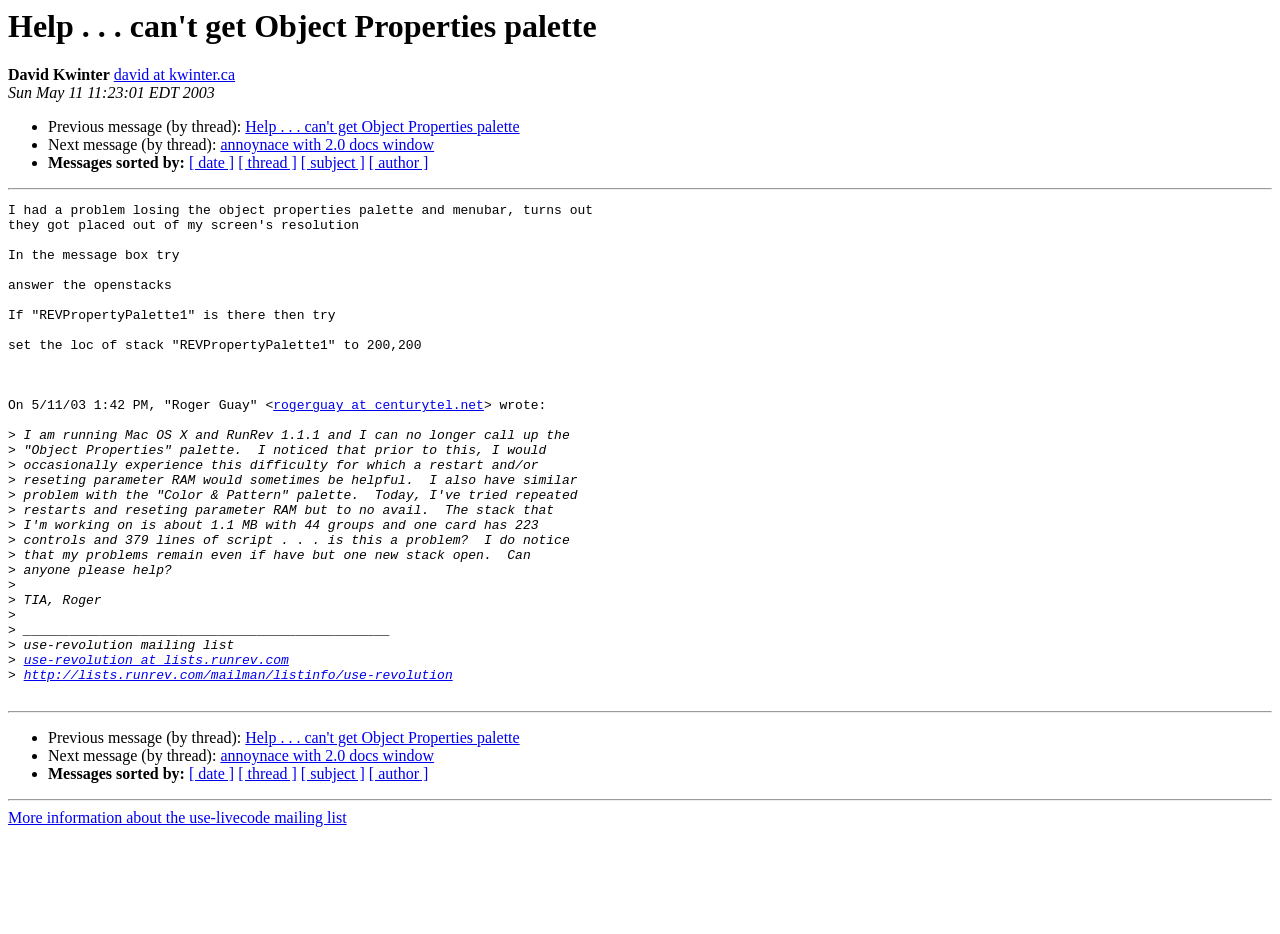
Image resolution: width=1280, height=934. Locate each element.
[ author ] (399, 162)
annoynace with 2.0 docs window (327, 144)
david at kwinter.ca (174, 74)
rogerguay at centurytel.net (378, 446)
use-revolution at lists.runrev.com (156, 752)
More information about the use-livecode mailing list (177, 916)
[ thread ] (267, 162)
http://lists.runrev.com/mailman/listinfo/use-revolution (238, 770)
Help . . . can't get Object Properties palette (382, 126)
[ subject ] (333, 162)
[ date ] (211, 162)
